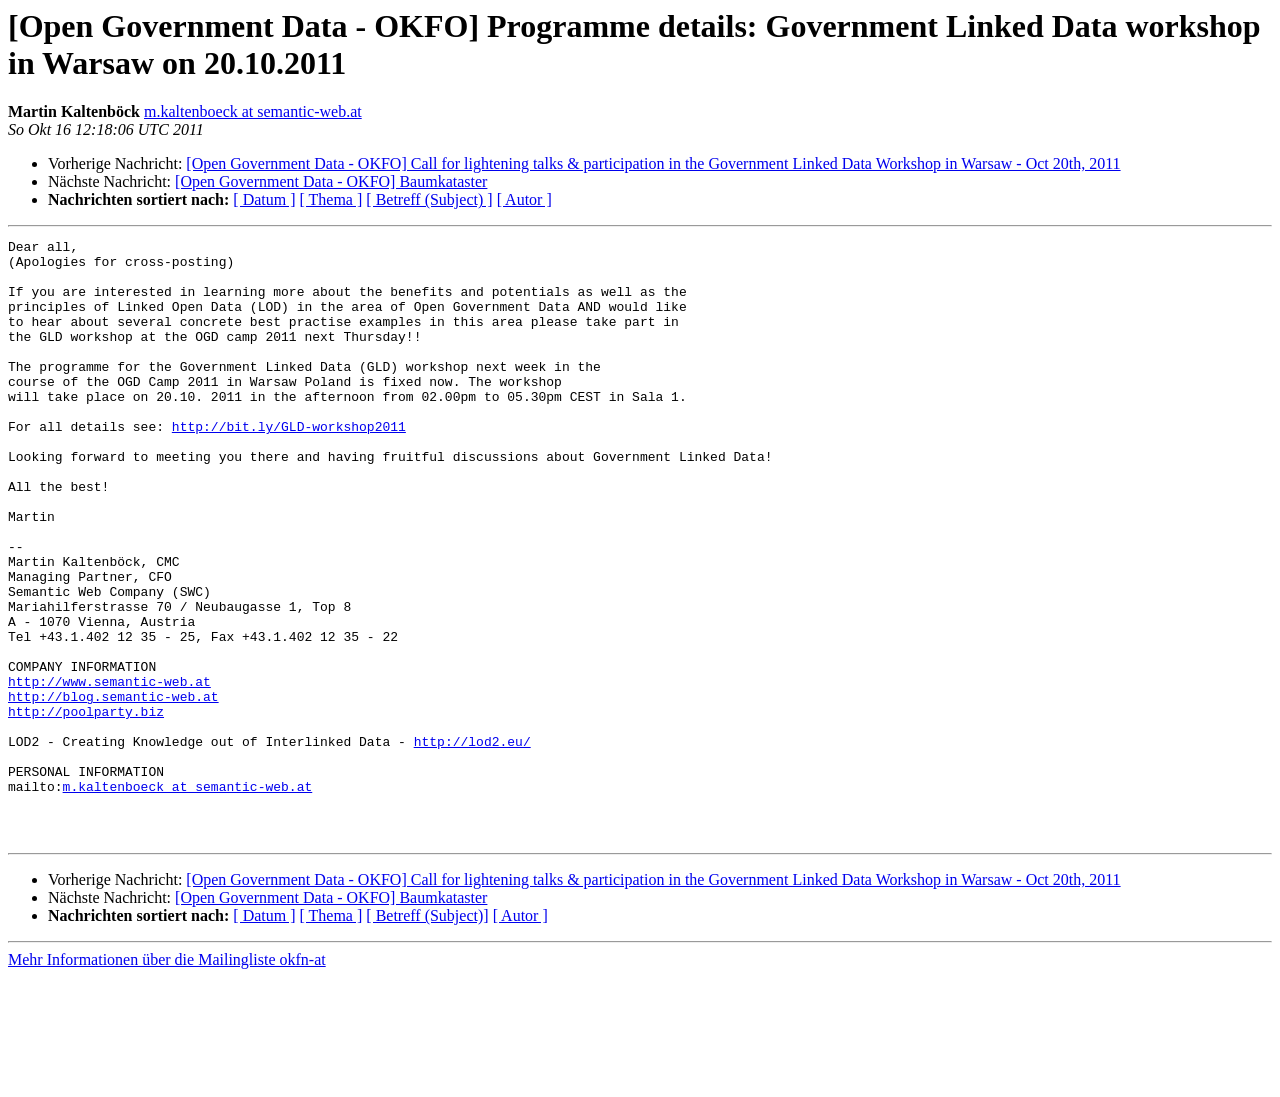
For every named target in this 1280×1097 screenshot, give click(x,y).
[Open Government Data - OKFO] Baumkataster (331, 181)
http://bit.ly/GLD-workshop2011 (289, 465)
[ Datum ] (264, 199)
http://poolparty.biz (86, 807)
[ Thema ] (331, 199)
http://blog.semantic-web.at (113, 789)
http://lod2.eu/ (472, 843)
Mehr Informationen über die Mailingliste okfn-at (167, 1079)
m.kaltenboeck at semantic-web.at (253, 111)
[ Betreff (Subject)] (427, 1035)
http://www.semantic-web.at (109, 771)
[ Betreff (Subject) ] (429, 199)
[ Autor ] (524, 199)
